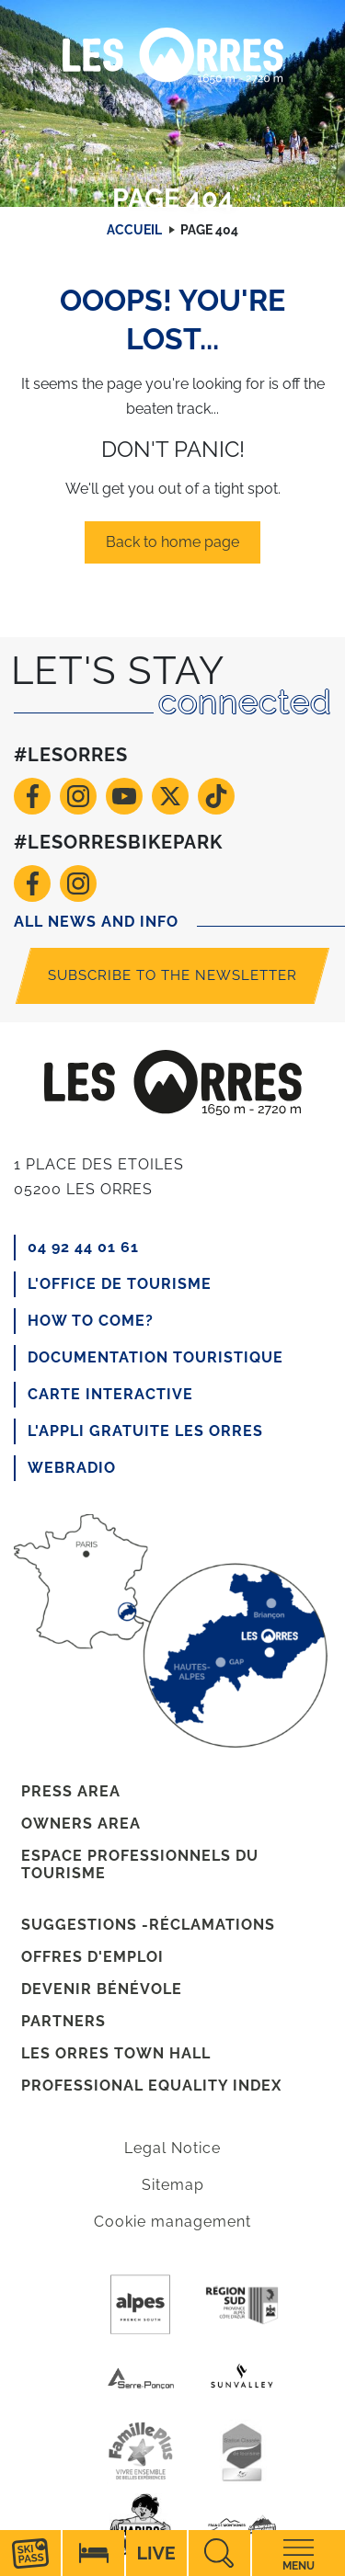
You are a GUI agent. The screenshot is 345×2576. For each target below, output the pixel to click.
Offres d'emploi (92, 1957)
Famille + (141, 2452)
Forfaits (30, 2553)
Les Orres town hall (116, 2053)
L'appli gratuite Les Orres (145, 1431)
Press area (71, 1791)
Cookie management (172, 2221)
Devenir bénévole (101, 1989)
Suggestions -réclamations (148, 1924)
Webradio (72, 1467)
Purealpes (141, 2305)
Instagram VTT (78, 883)
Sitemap (173, 2185)
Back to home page (172, 542)
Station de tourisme (242, 2452)
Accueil (134, 229)
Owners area (81, 1823)
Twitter (170, 796)
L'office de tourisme (120, 1284)
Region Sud (242, 2305)
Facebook (32, 796)
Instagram (78, 796)
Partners (63, 2021)
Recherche (219, 2553)
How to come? (91, 1320)
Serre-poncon (141, 2378)
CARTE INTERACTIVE (110, 1394)
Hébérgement (93, 2553)
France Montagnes (242, 2525)
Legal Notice (172, 2148)
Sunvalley (242, 2378)
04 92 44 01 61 (83, 1247)
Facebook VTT (32, 883)
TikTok (216, 796)
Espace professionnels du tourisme (140, 1864)
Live (156, 2553)
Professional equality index (151, 2085)
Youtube (124, 796)
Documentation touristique (155, 1357)
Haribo (141, 2525)
